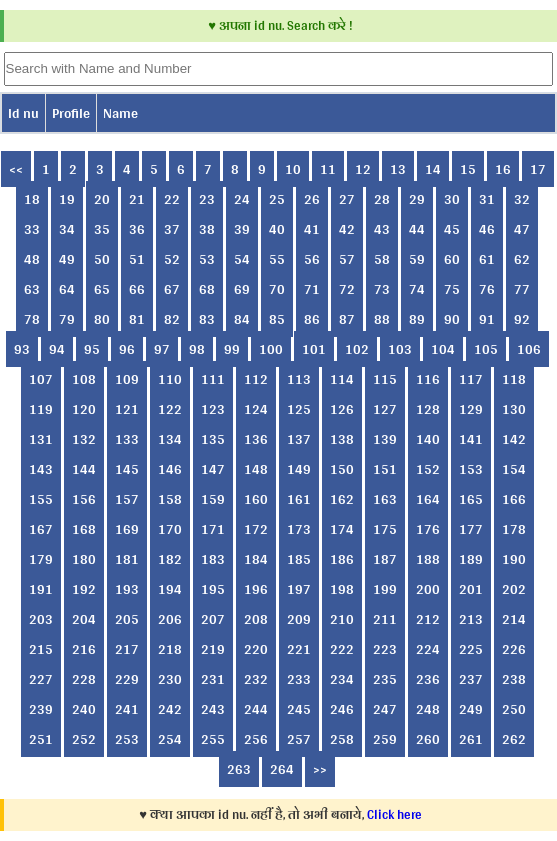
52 (172, 259)
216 (84, 649)
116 (428, 379)
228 (84, 679)
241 (127, 709)
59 (417, 259)
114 (342, 379)
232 (256, 679)
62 (522, 259)
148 (256, 469)
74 (417, 289)
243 (213, 709)
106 (529, 349)
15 (468, 169)
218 (170, 649)
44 (417, 229)
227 (41, 679)
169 (127, 529)
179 (41, 559)
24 (242, 199)
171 (213, 529)
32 (522, 199)
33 (32, 229)
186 (342, 559)
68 (207, 289)
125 (299, 409)
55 (277, 259)
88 (382, 319)
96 (127, 349)
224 (428, 649)
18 (32, 199)
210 (342, 619)
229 (127, 679)
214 (514, 619)
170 (170, 529)
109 (127, 379)
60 (452, 259)
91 (487, 319)
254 (170, 739)
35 (102, 229)
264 (282, 769)
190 (514, 559)
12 (363, 169)
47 (522, 229)
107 (41, 379)
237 (471, 679)
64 (67, 289)
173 (299, 529)
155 (41, 499)
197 (299, 589)
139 (385, 439)
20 (102, 199)
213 (471, 619)
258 (342, 739)
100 (271, 349)
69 (242, 289)
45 (452, 229)
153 (471, 469)
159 (213, 499)
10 (293, 169)
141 (471, 439)
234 (342, 679)
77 (522, 289)
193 (127, 589)
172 (256, 529)
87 (347, 319)
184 (256, 559)
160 (256, 499)
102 (357, 349)
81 (137, 319)
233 (299, 679)
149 (299, 469)
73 (382, 289)
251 (41, 739)
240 (84, 709)
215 (41, 649)
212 (428, 619)
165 (471, 499)
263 (239, 769)
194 (170, 589)
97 (162, 349)
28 (382, 199)
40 (277, 229)
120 (84, 409)
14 (433, 169)
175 (385, 529)
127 (385, 409)
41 (312, 229)
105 (486, 349)
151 (385, 469)
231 (213, 679)
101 (314, 349)
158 (170, 499)
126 (342, 409)
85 (277, 319)
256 (256, 739)
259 (385, 739)
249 (471, 709)
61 (487, 259)
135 (213, 439)
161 (299, 499)
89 (417, 319)
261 (471, 739)
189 (471, 559)
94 (57, 349)
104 (443, 349)
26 (312, 199)
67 (172, 289)
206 (170, 619)
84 (242, 319)
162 (342, 499)
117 (471, 379)
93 (22, 349)
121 (127, 409)
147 (213, 469)
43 (382, 229)
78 (32, 319)
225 (471, 649)
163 (385, 499)
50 (102, 259)
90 (452, 319)
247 (385, 709)
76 (487, 289)
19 (67, 199)
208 (256, 619)
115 (385, 379)
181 (127, 559)
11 (328, 169)
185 (299, 559)
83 (207, 319)
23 (207, 199)
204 (84, 619)
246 (342, 709)
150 (342, 469)
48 (32, 259)
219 (213, 649)
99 (232, 349)
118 (514, 379)
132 (84, 439)
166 (514, 499)
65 (102, 289)
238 (514, 679)
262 (514, 739)
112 (256, 379)
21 (137, 199)
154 (514, 469)
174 (342, 529)
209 (299, 619)
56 (312, 259)
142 (514, 439)
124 (256, 409)
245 (299, 709)
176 (428, 529)
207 (213, 619)
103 (400, 349)
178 (514, 529)
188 (428, 559)
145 (127, 469)
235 (385, 679)
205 (127, 619)
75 (452, 289)
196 (256, 589)
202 (514, 589)
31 (487, 199)
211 (385, 619)
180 (84, 559)
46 (487, 229)
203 (41, 619)
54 (242, 259)
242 (170, 709)
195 (213, 589)
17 (538, 169)
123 (213, 409)
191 (41, 589)
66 (137, 289)
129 (471, 409)
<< (16, 169)
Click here (394, 814)
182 (170, 559)
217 (127, 649)
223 (385, 649)
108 (84, 379)
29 (417, 199)
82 (172, 319)
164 (428, 499)
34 (67, 229)
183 (213, 559)
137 (299, 439)
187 (385, 559)
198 (342, 589)
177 (471, 529)
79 (67, 319)
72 (347, 289)
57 (347, 259)
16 (503, 169)
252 (84, 739)
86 (312, 319)
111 (213, 379)
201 (471, 589)
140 (428, 439)
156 (84, 499)
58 (382, 259)
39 (242, 229)
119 (41, 409)
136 (256, 439)
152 (428, 469)
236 (428, 679)
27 (347, 199)
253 (127, 739)
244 (256, 709)
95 (92, 349)
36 (137, 229)
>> (320, 769)
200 (428, 589)
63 (32, 289)
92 (522, 319)
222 (342, 649)
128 (428, 409)
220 (256, 649)
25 (277, 199)
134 (170, 439)
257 (299, 739)
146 (170, 469)
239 (41, 709)
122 (170, 409)
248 (428, 709)
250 (514, 709)
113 (299, 379)
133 (127, 439)
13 (398, 169)
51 (137, 259)
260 (428, 739)
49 (67, 259)
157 (127, 499)
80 (102, 319)
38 (207, 229)
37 (172, 229)
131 (41, 439)
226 (514, 649)
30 (452, 199)
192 (84, 589)
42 (347, 229)
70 (277, 289)
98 (197, 349)
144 (84, 469)
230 (170, 679)
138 (342, 439)
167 (41, 529)
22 (172, 199)
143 (41, 469)
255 (213, 739)
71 (312, 289)
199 (385, 589)
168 (84, 529)
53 (207, 259)
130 (514, 409)
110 (170, 379)
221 (299, 649)
